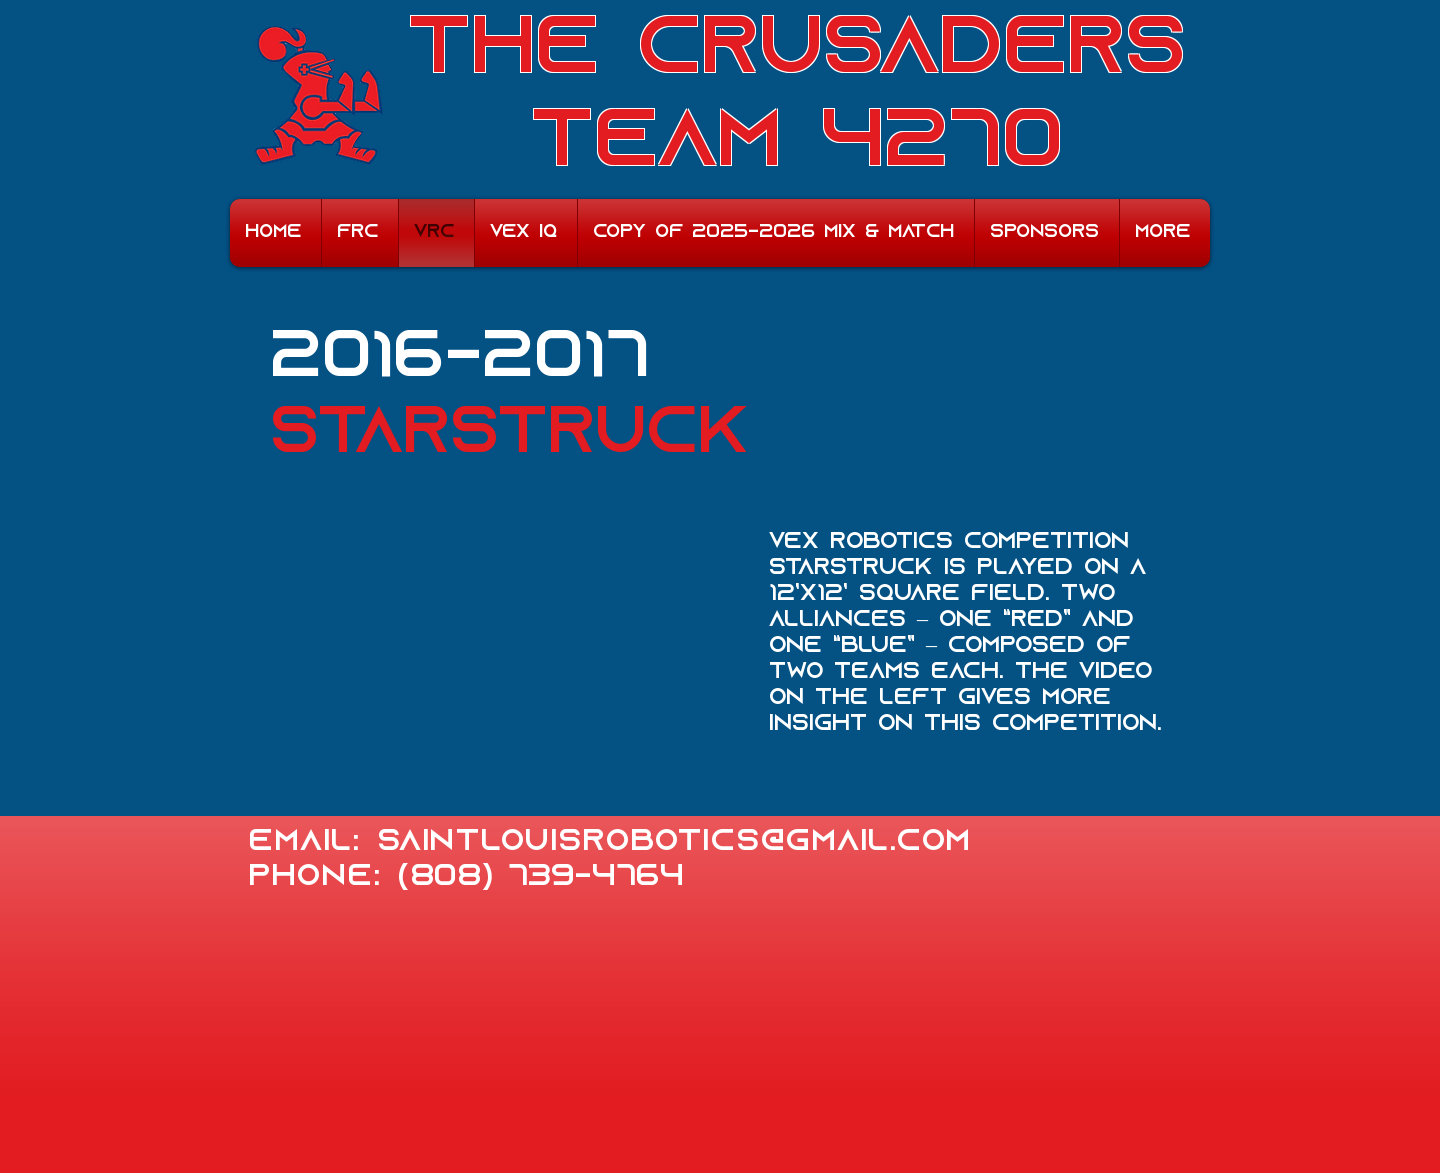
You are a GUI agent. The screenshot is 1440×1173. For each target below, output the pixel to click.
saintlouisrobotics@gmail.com (674, 842)
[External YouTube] (510, 666)
